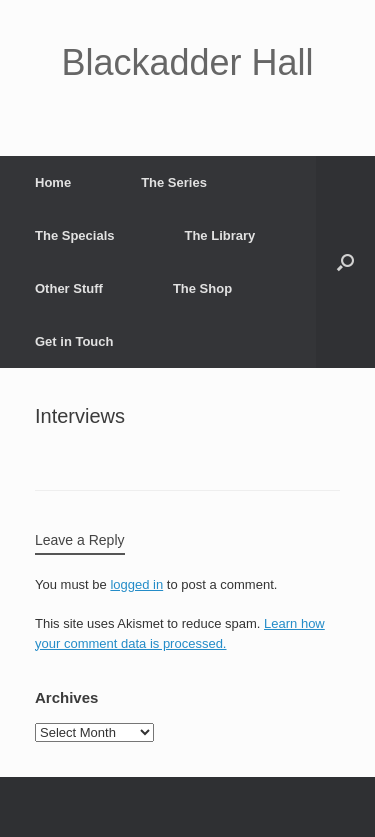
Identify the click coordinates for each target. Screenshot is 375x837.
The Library (219, 235)
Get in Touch (74, 341)
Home (53, 182)
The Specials (74, 235)
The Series (174, 182)
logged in (136, 584)
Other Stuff (69, 288)
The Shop (202, 288)
